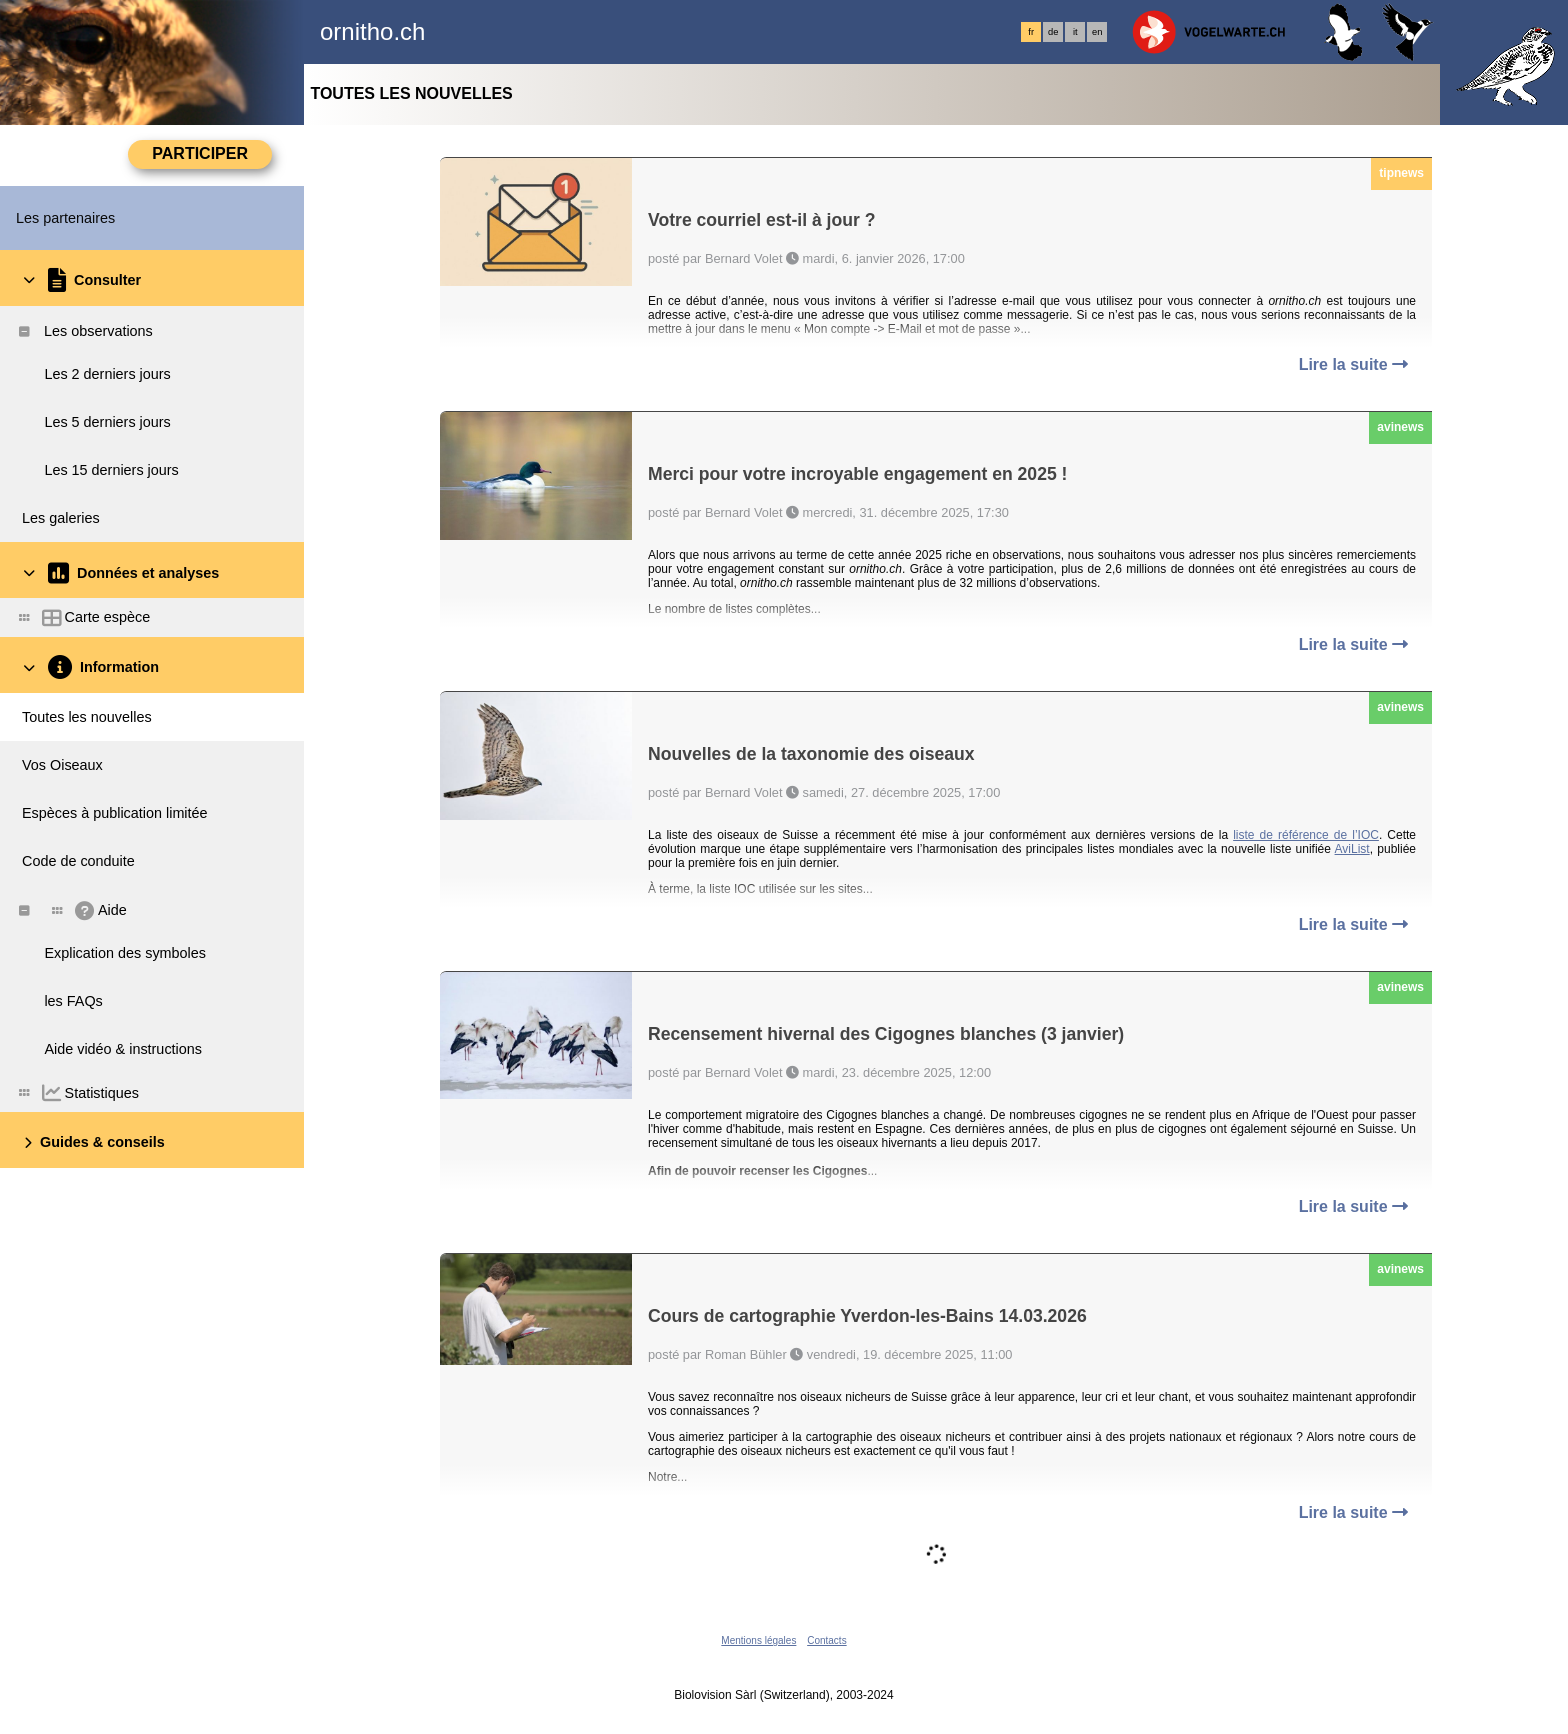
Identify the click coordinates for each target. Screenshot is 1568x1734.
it (1075, 32)
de (1053, 32)
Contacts (826, 1640)
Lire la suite (1353, 364)
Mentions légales (758, 1640)
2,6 (1113, 569)
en (1097, 32)
